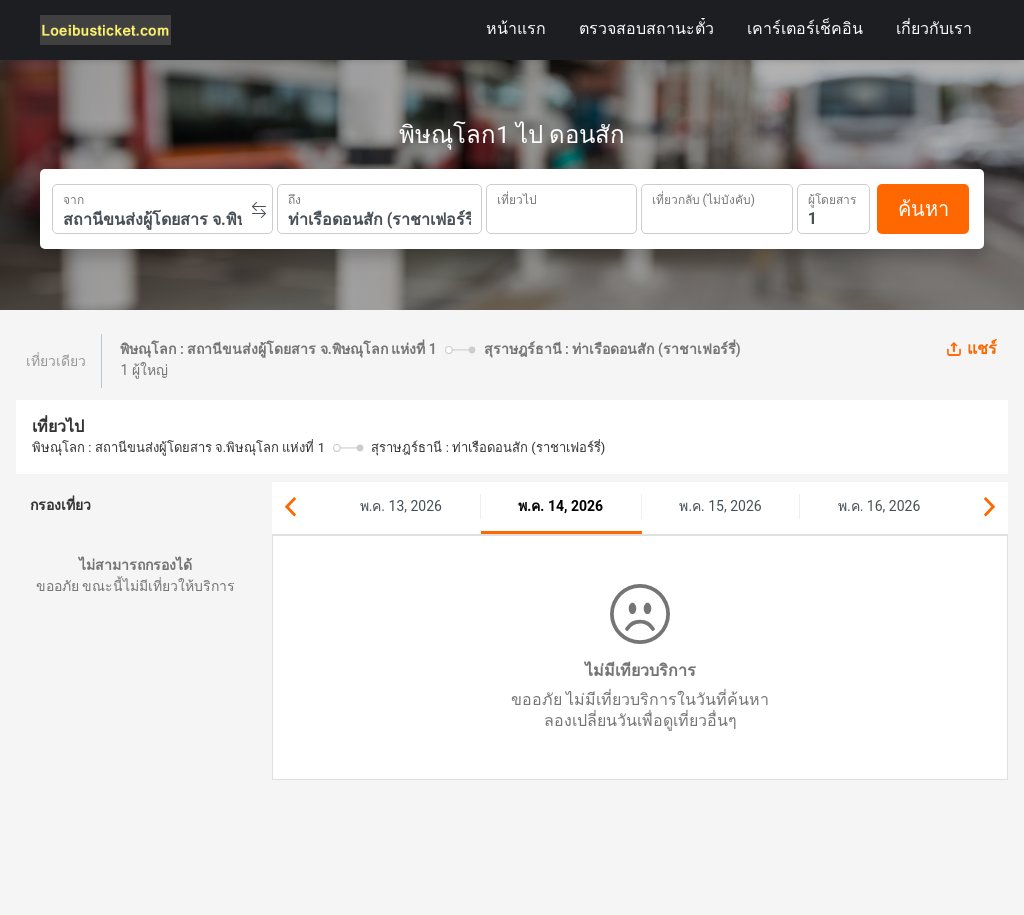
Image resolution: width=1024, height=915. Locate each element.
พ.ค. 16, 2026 (879, 506)
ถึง (294, 198)
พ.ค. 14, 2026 (560, 506)
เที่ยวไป (517, 198)
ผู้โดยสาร (832, 197)
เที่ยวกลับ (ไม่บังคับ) (703, 197)
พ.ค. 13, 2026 (401, 506)
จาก (73, 198)
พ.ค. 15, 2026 (720, 506)
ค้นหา (923, 209)
